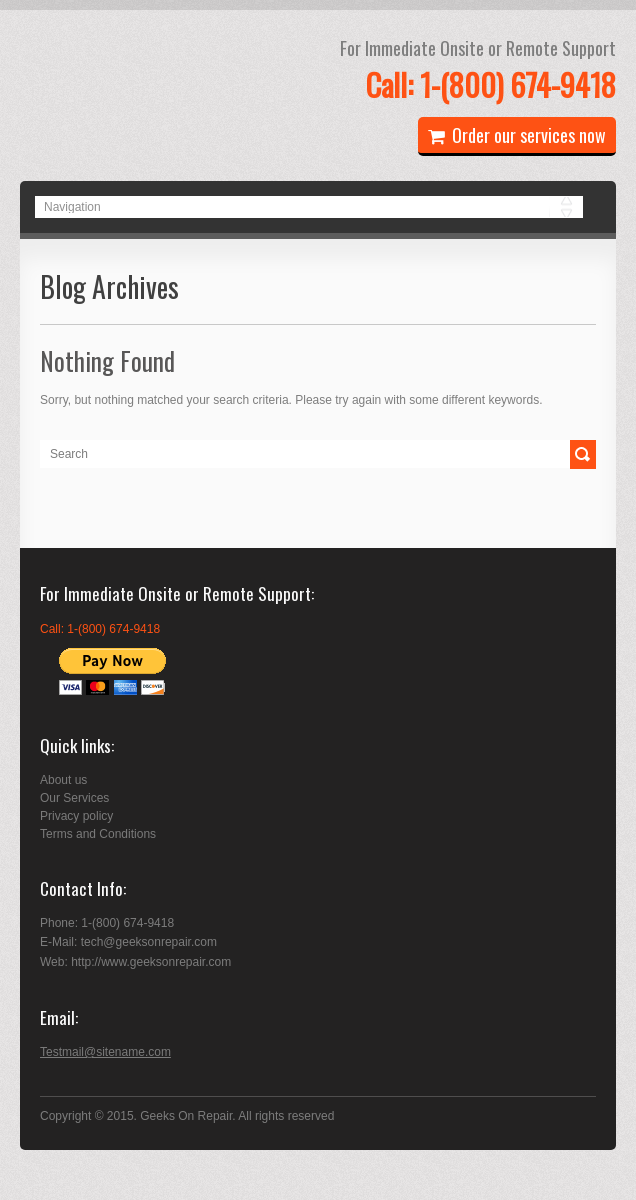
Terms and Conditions (98, 834)
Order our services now (517, 135)
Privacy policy (76, 816)
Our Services (74, 798)
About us (63, 780)
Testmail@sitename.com (105, 1052)
